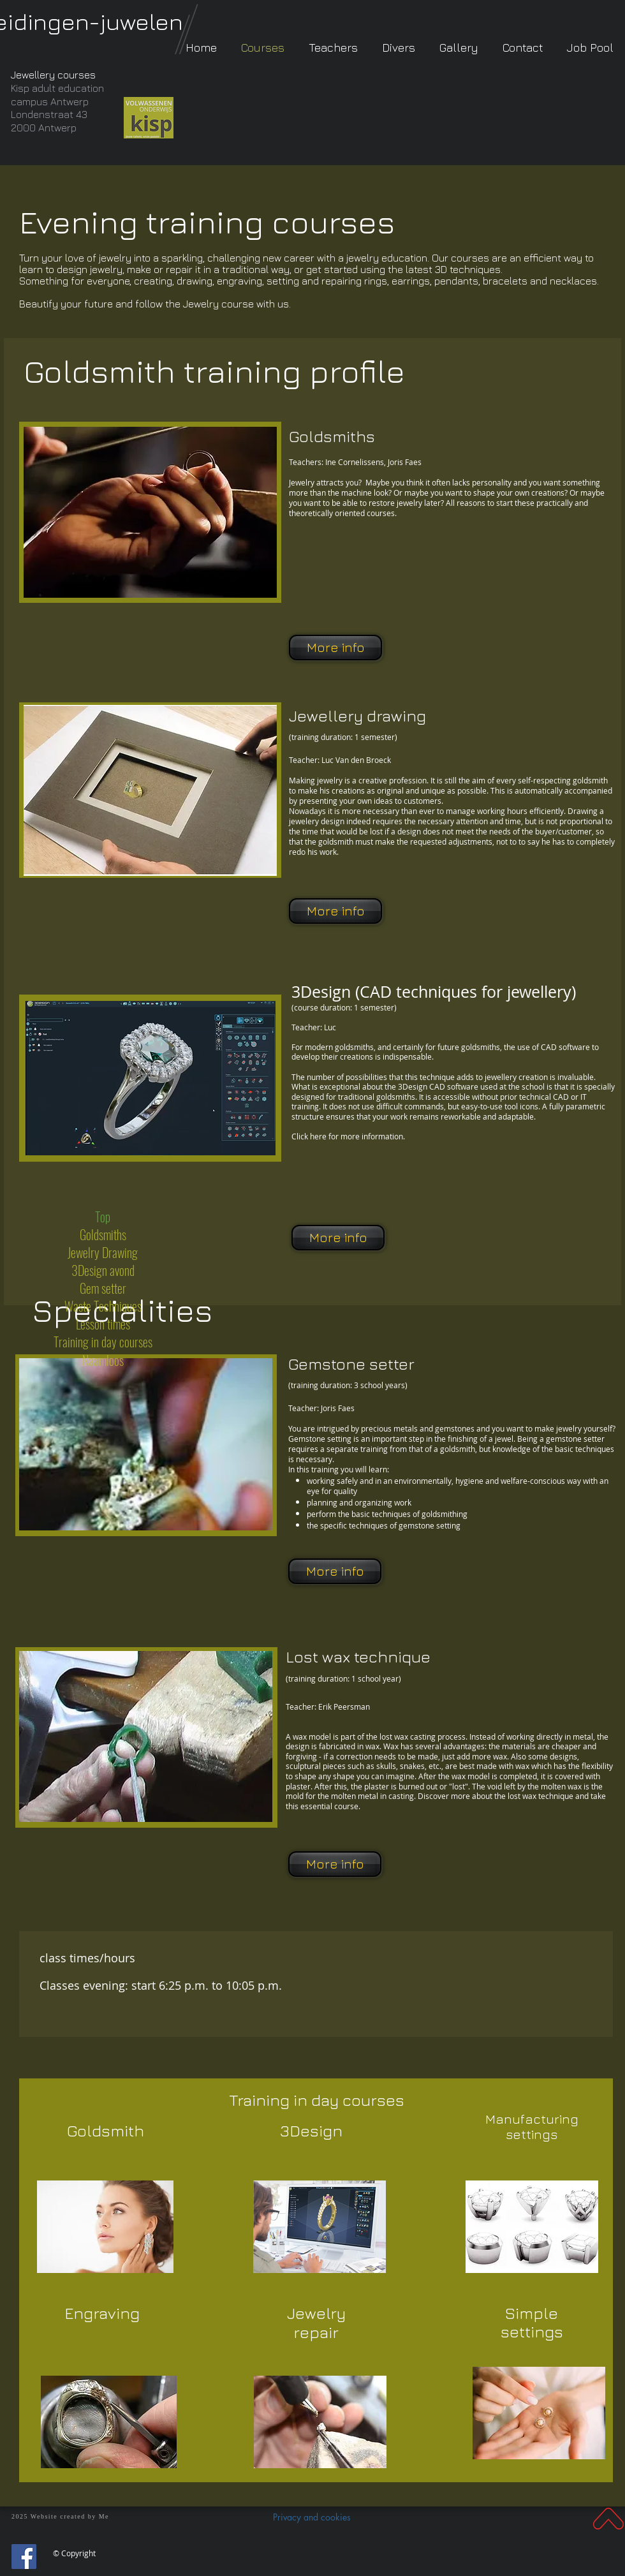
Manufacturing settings (531, 2127)
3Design (311, 2130)
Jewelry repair (316, 2322)
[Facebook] (23, 2556)
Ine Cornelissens (373, 462)
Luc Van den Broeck (356, 760)
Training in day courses (316, 2100)
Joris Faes (337, 1408)
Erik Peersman (344, 1706)
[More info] (335, 647)
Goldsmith (105, 2130)
